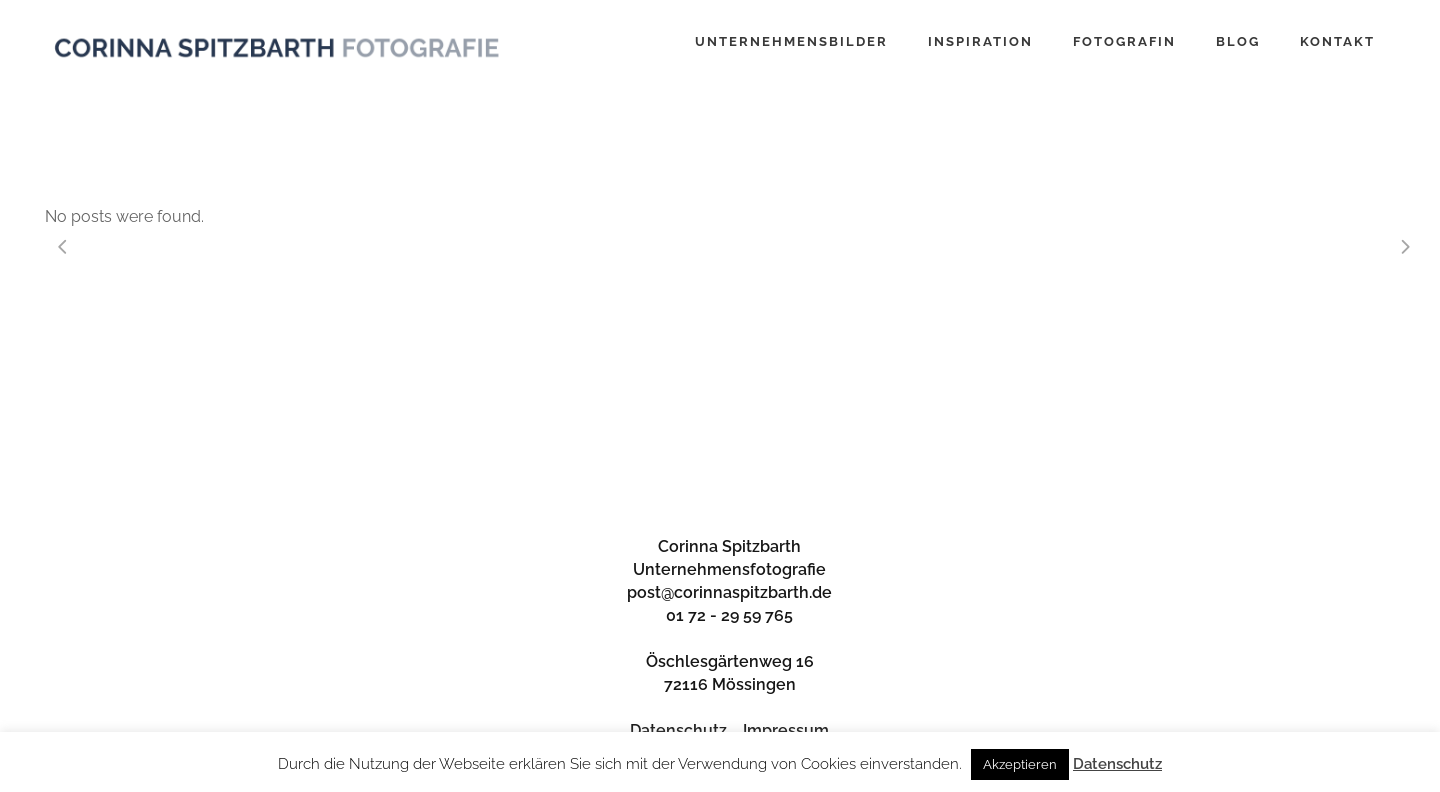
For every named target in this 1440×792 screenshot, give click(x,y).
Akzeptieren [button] (1020, 764)
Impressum (786, 730)
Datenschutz (678, 730)
